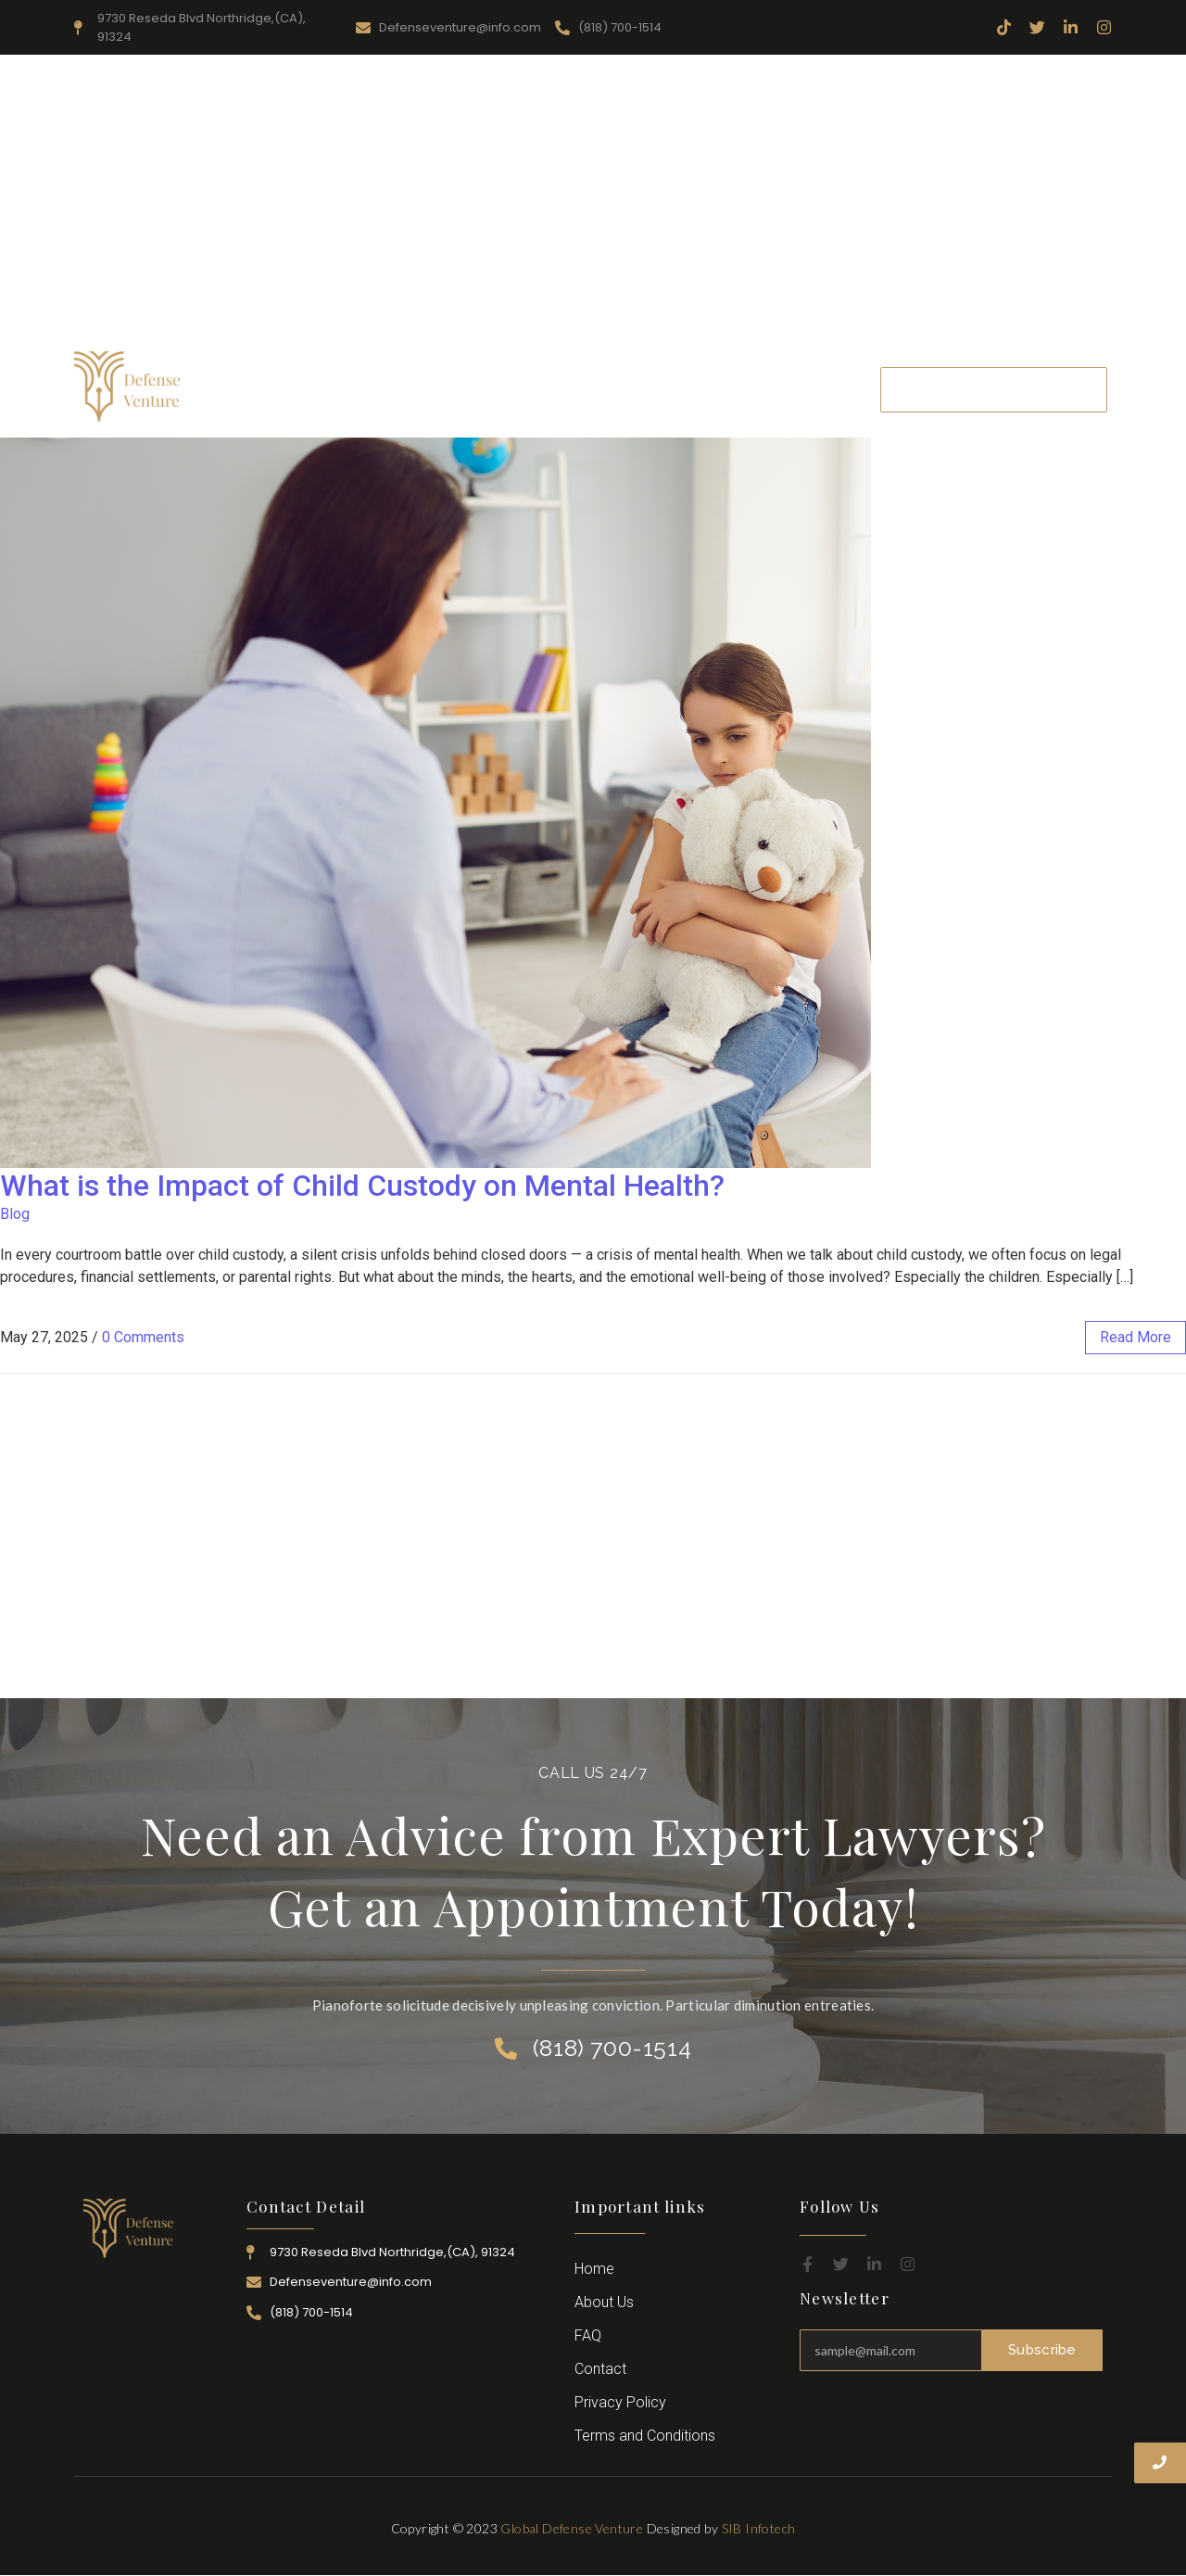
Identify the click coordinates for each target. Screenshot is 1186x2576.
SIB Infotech (759, 2528)
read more (1135, 1337)
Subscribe (1042, 2349)
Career (742, 389)
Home (274, 389)
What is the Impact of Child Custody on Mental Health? (362, 1185)
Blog (15, 1214)
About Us (358, 389)
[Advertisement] (593, 203)
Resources (453, 389)
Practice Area (559, 389)
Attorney (662, 389)
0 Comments (143, 1337)
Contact (819, 389)
